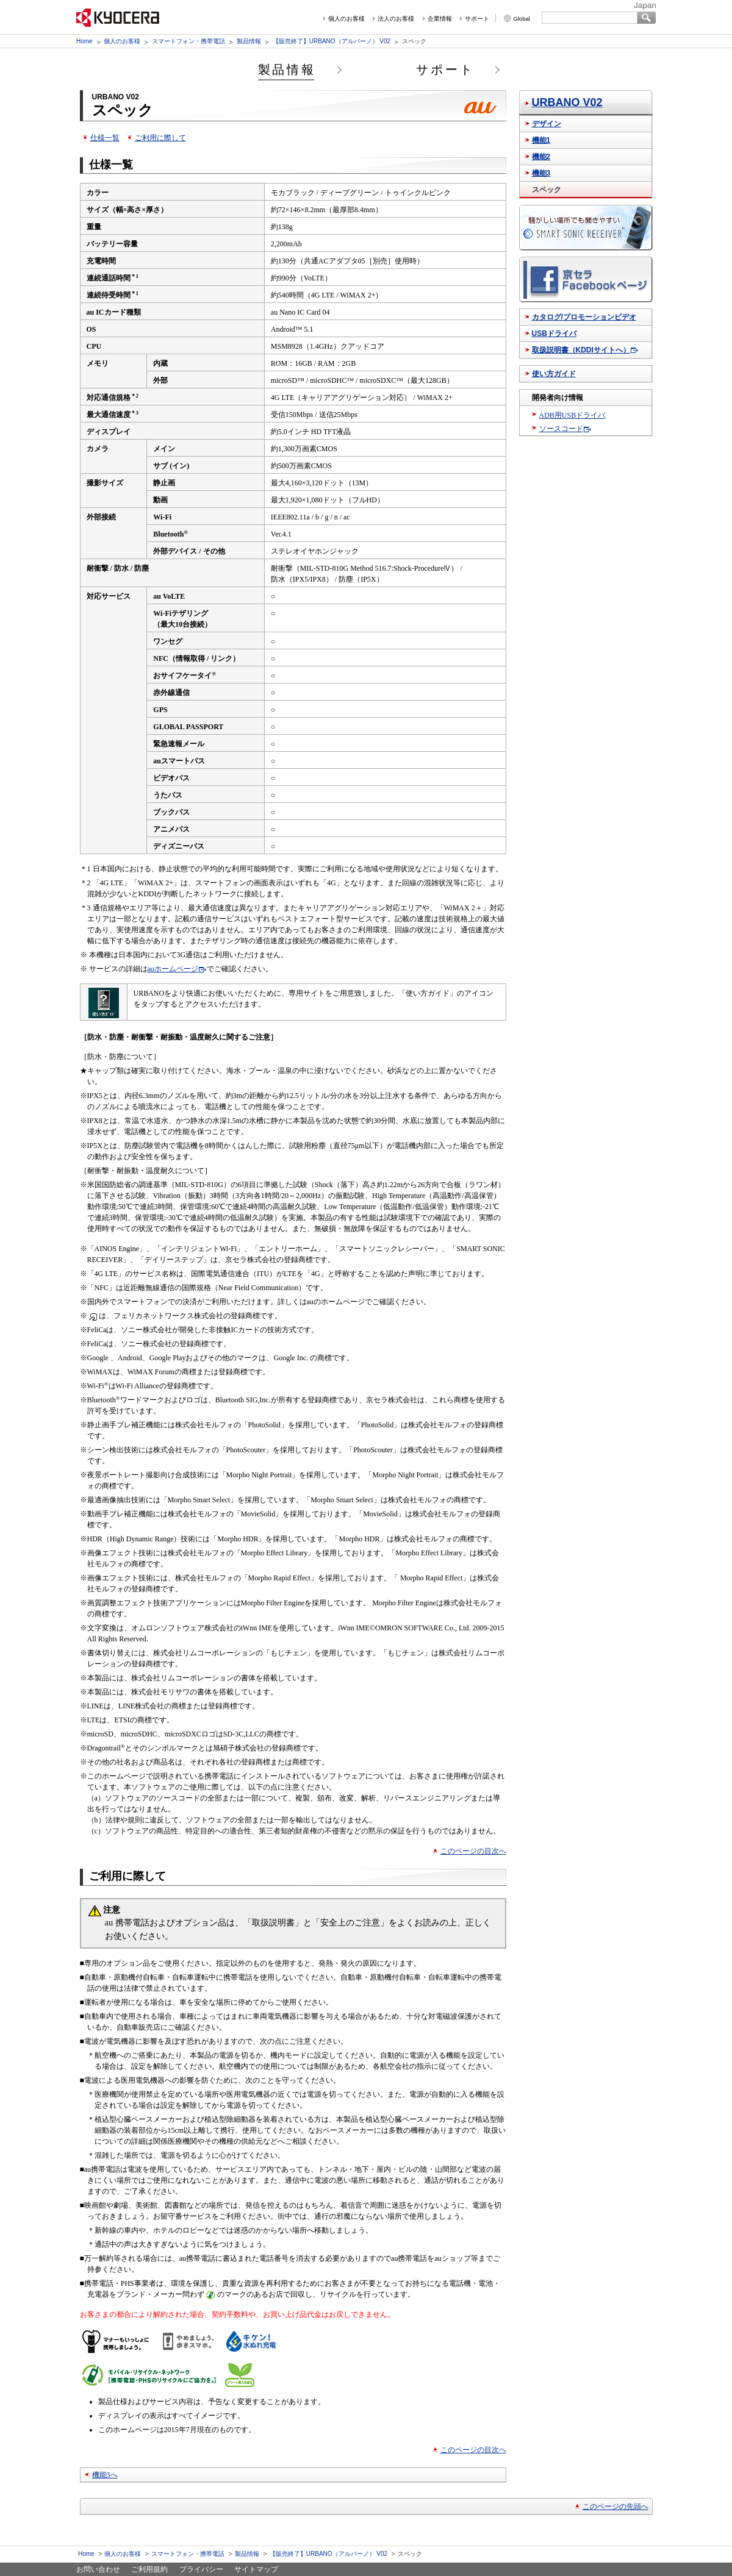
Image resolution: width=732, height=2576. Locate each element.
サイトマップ (256, 2569)
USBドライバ (554, 333)
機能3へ (105, 2475)
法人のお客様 (396, 18)
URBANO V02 (567, 102)
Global (521, 18)
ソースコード (561, 428)
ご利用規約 (149, 2569)
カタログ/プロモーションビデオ (584, 317)
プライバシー (201, 2569)
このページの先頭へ (615, 2506)
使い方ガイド (554, 373)
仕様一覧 (105, 138)
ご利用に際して (160, 138)
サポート (477, 18)
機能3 (541, 173)
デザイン (546, 124)
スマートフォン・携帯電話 (188, 41)
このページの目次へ (473, 1851)
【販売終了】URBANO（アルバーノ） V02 (331, 41)
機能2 (541, 156)
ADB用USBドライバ (572, 415)
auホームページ (173, 969)
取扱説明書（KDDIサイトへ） (581, 350)
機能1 (541, 140)
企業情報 (440, 18)
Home (84, 41)
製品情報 (249, 41)
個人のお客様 (346, 18)
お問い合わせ (98, 2569)
